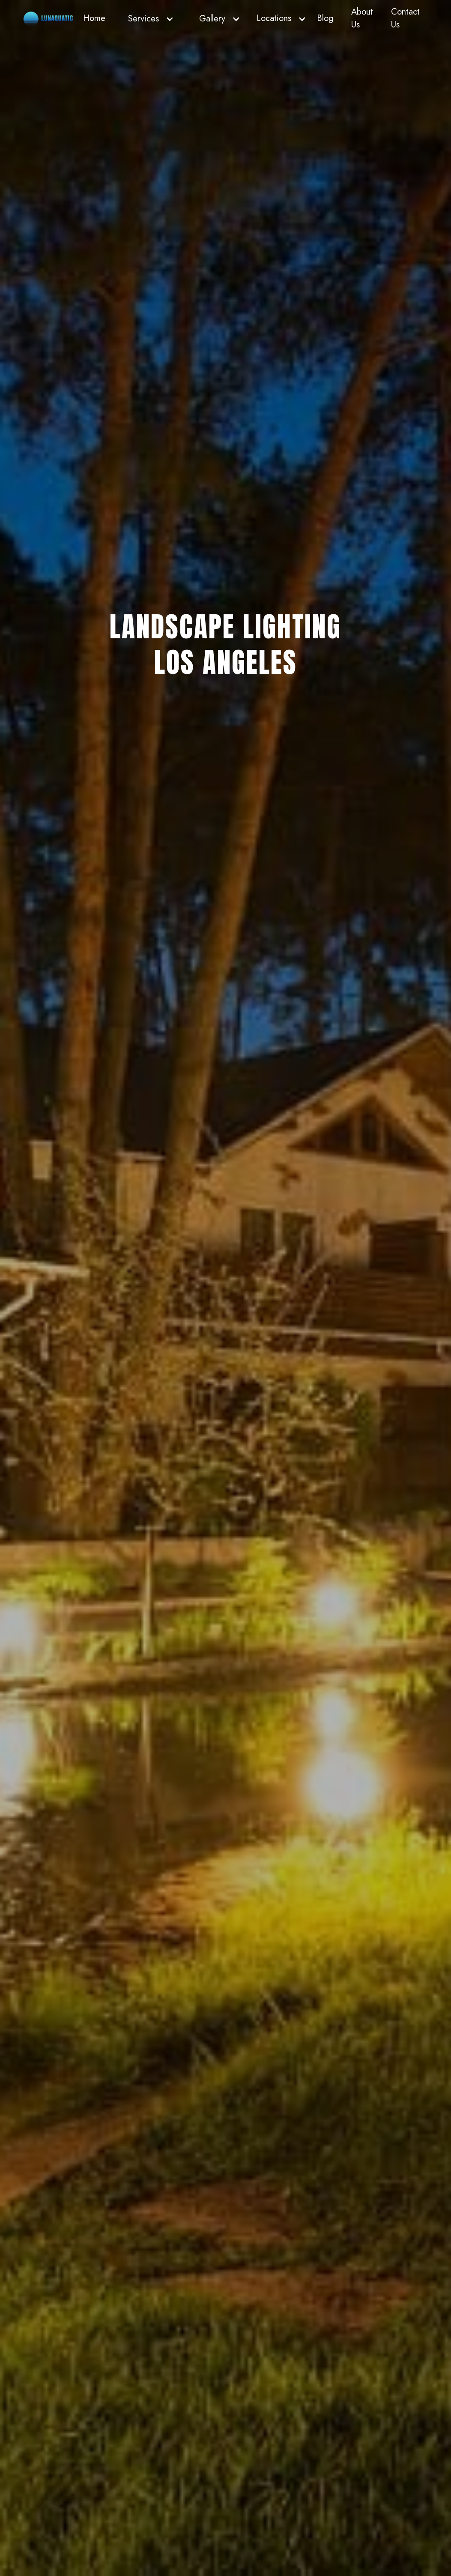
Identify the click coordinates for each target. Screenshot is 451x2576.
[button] (149, 19)
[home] (48, 19)
